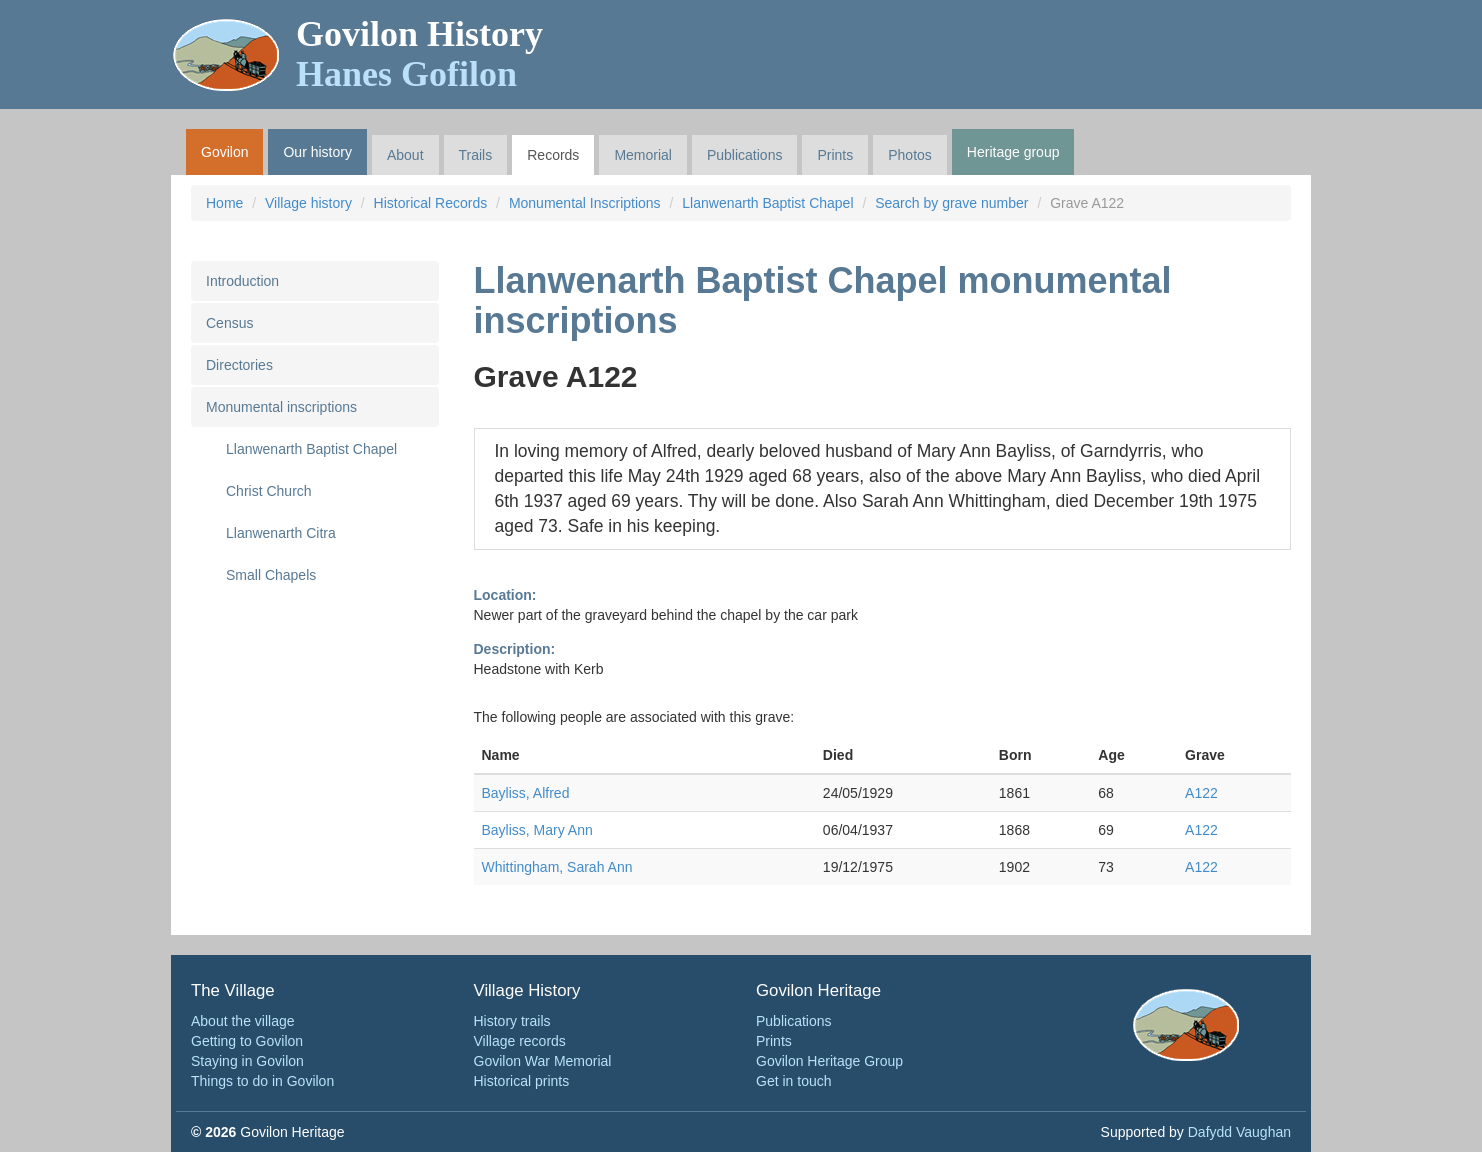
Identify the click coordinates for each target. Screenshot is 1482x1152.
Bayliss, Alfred (526, 793)
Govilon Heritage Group (829, 1061)
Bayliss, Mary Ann (537, 830)
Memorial (643, 155)
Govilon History (419, 54)
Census (229, 323)
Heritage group (1013, 152)
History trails (512, 1021)
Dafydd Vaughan (1239, 1132)
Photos (910, 155)
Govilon (224, 152)
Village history (308, 203)
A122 (1201, 793)
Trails (476, 155)
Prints (835, 155)
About (405, 155)
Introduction (242, 281)
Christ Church (269, 491)
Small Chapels (271, 575)
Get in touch (794, 1081)
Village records (520, 1041)
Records (553, 155)
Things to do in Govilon (262, 1081)
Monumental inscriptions (281, 407)
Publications (745, 155)
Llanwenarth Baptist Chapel (767, 203)
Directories (239, 365)
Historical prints (522, 1081)
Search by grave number (951, 203)
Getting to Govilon (247, 1041)
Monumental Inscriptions (585, 203)
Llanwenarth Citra (281, 533)
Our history (317, 152)
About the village (243, 1021)
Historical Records (431, 203)
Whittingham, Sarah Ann (557, 867)
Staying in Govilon (247, 1061)
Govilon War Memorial (543, 1061)
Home (224, 203)
